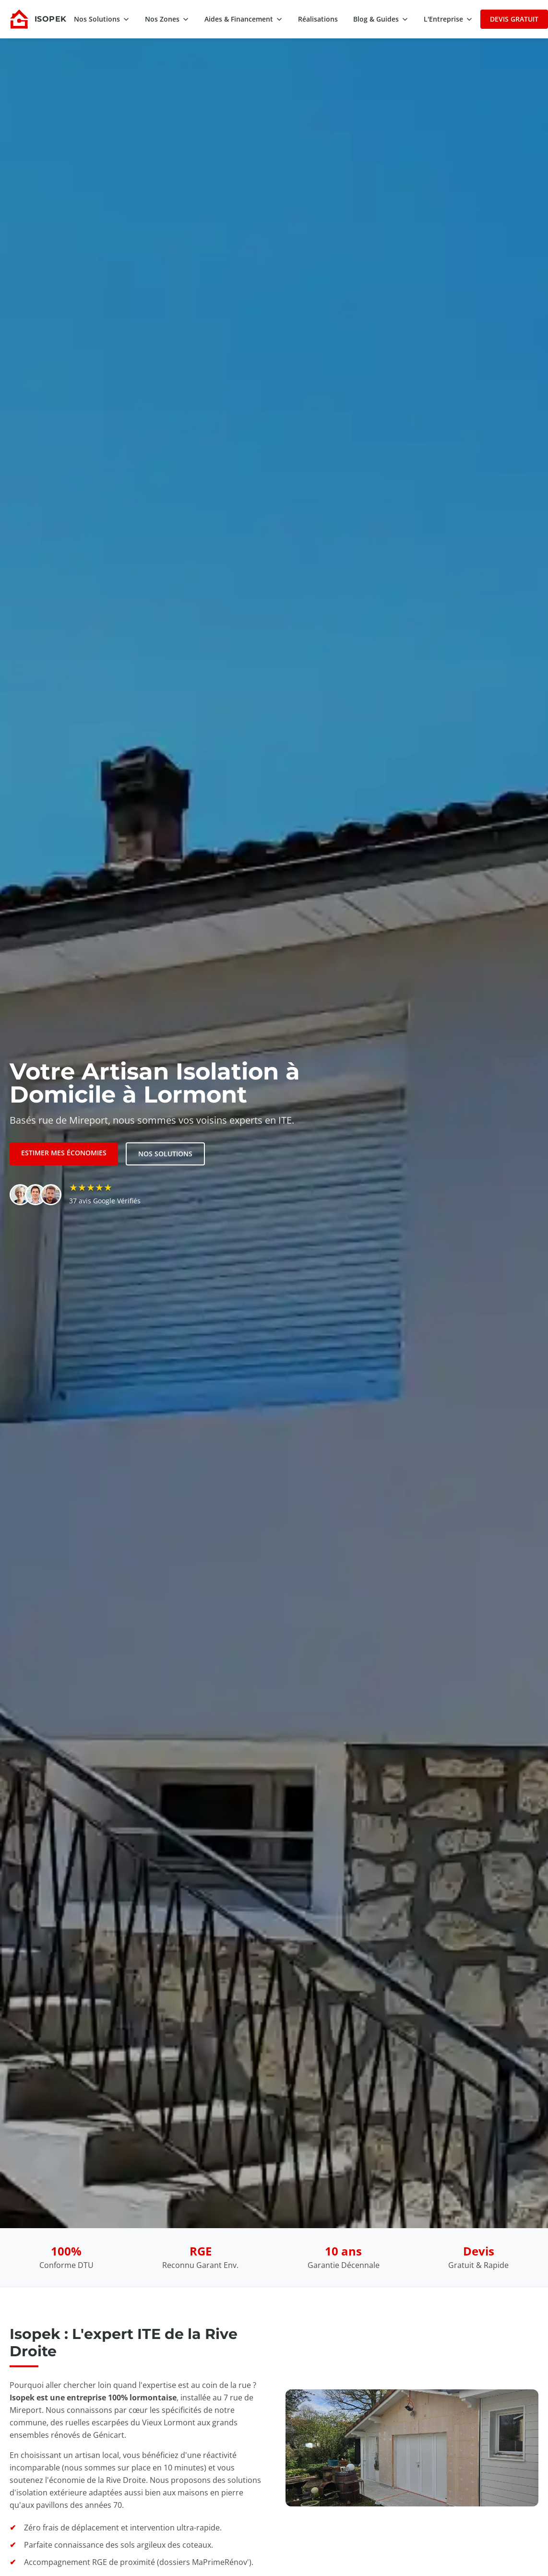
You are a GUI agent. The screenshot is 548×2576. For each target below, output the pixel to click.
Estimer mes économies (64, 1152)
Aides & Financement (243, 19)
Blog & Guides (380, 19)
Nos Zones (167, 19)
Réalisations (318, 19)
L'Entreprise (448, 19)
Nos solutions (165, 1153)
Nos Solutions (102, 19)
